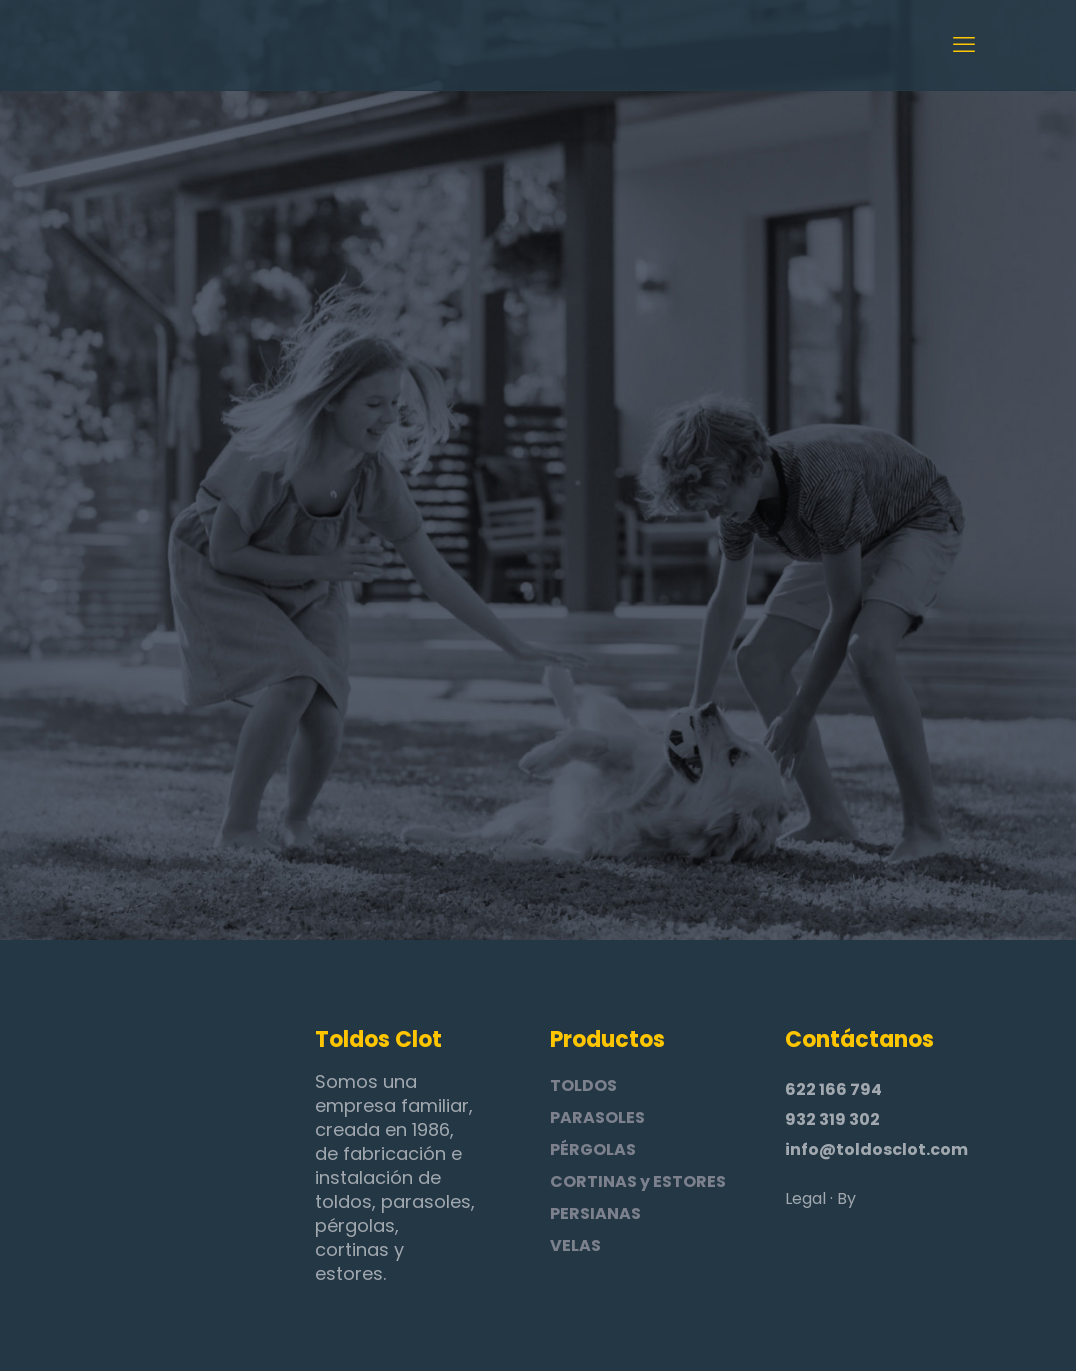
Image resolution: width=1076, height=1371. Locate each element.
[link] (150, 1117)
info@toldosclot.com (876, 1149)
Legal (805, 1198)
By (846, 1198)
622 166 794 (833, 1089)
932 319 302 (832, 1119)
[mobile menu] (964, 45)
